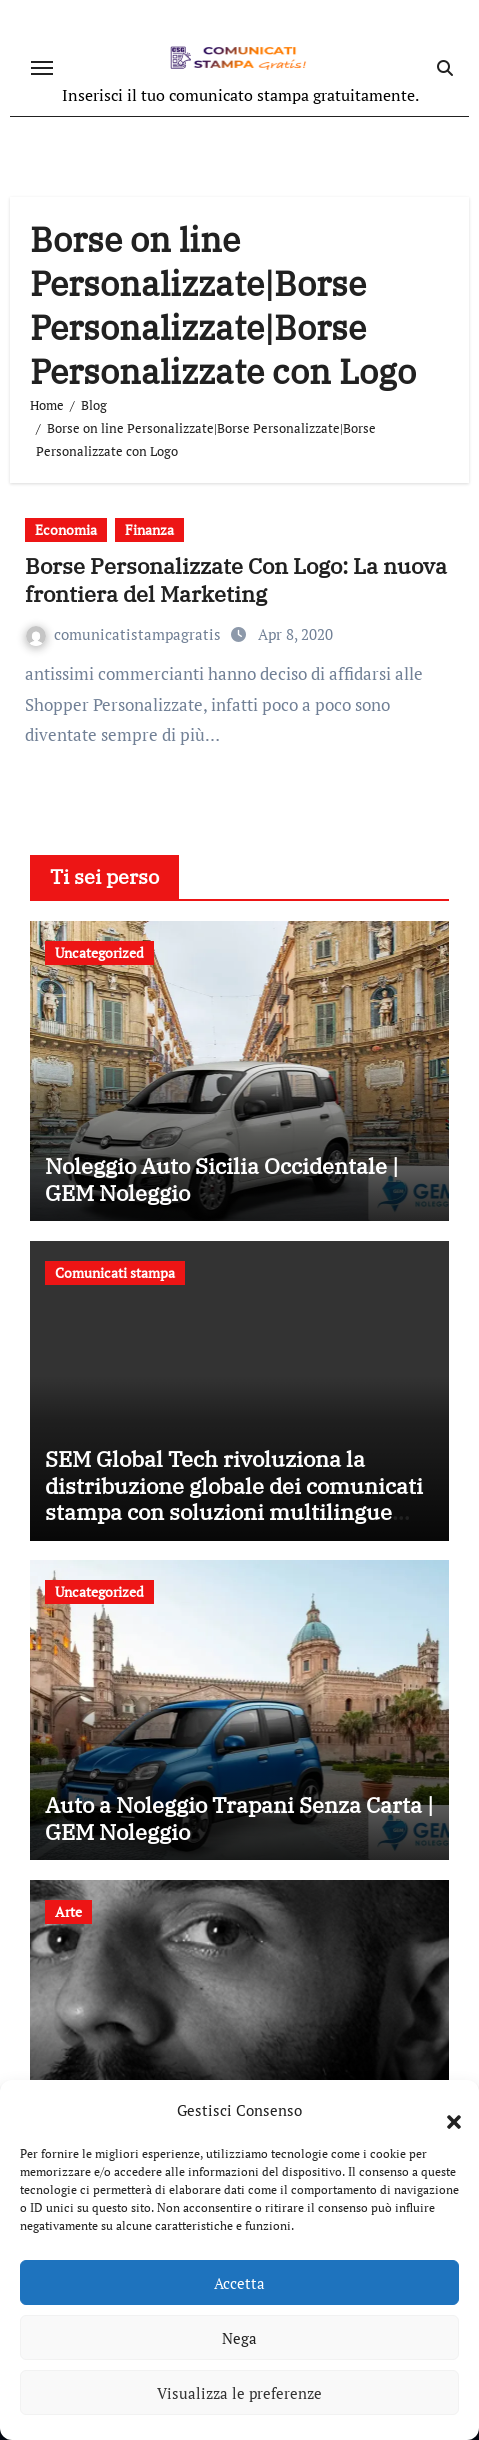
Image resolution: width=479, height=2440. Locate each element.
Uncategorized (99, 952)
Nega (239, 2338)
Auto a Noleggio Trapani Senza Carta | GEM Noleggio (239, 1817)
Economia (66, 529)
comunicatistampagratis (125, 634)
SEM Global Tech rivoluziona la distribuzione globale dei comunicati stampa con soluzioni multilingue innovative (234, 1498)
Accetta (239, 2283)
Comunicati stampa (115, 1272)
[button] (444, 2110)
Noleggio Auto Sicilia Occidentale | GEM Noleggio (222, 1178)
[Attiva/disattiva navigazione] (42, 68)
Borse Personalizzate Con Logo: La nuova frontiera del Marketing (236, 580)
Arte (68, 1911)
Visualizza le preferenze (239, 2393)
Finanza (149, 529)
